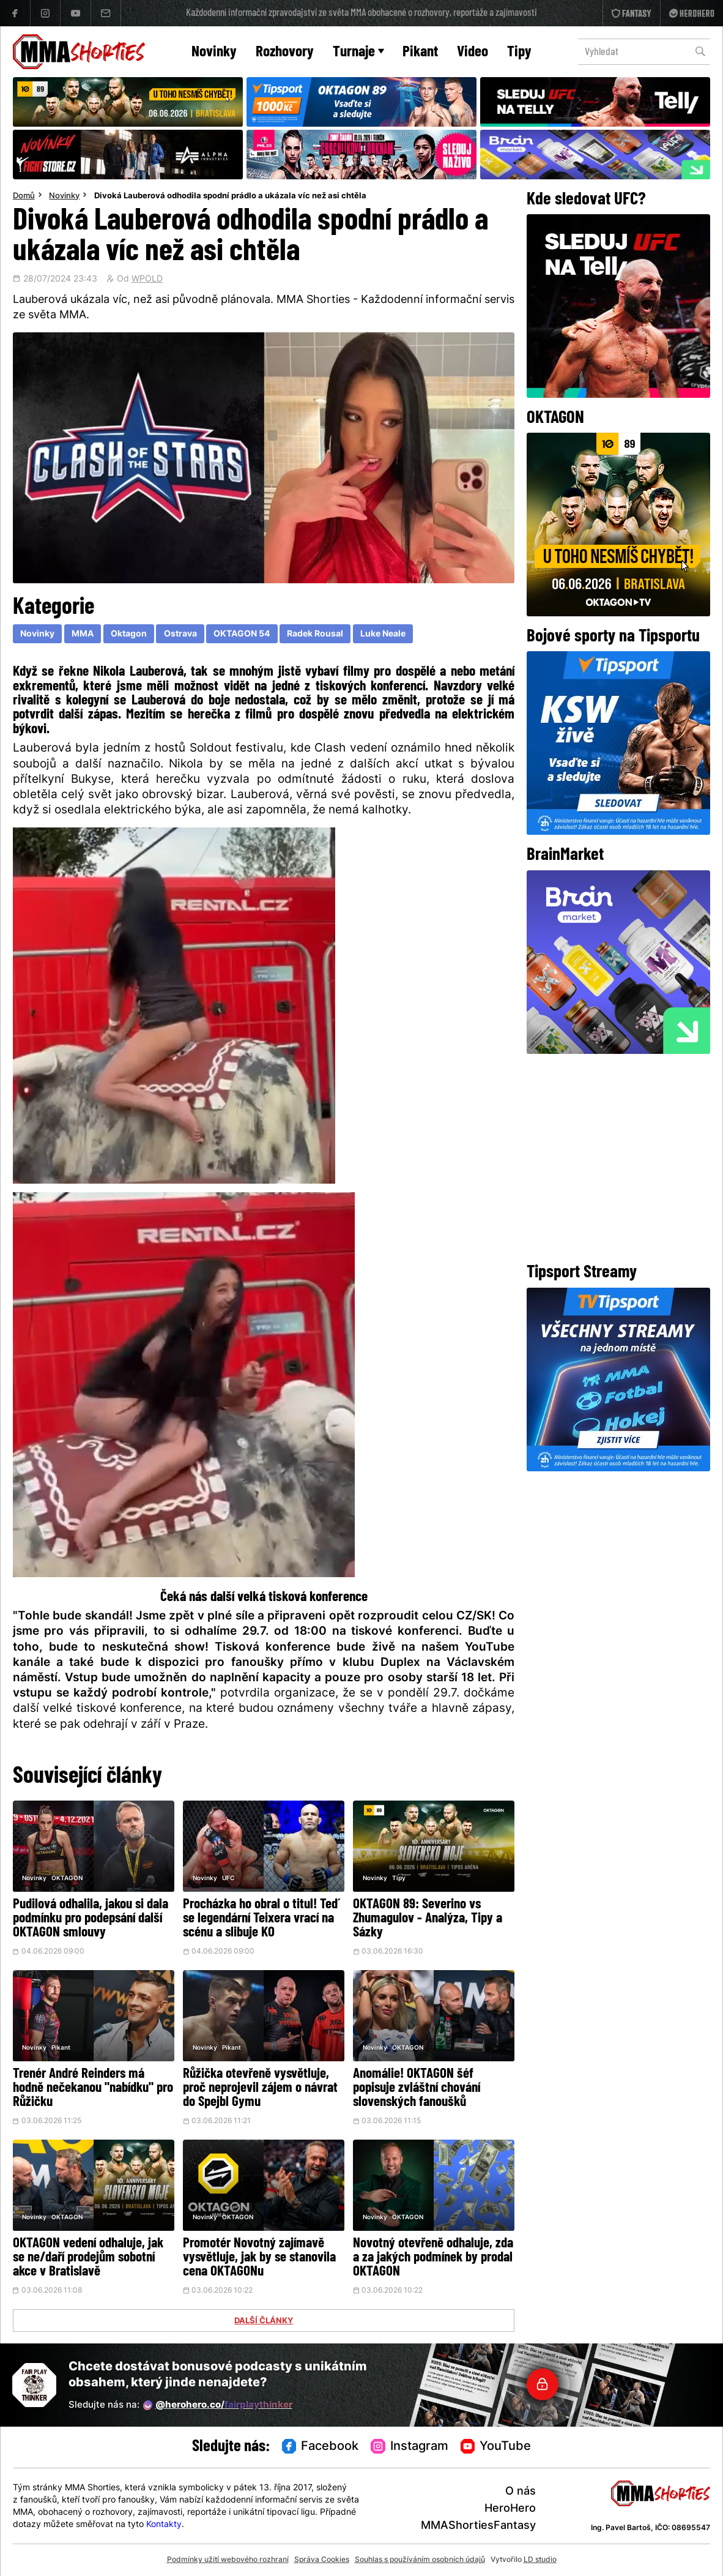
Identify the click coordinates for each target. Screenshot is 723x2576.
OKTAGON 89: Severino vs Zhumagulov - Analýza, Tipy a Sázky (427, 1919)
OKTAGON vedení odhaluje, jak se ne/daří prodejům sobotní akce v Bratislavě (88, 2258)
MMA (83, 634)
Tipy (519, 52)
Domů (24, 196)
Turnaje (358, 52)
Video (472, 52)
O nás (520, 2492)
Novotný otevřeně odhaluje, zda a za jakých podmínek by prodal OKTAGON (433, 2258)
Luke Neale (383, 634)
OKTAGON (67, 1878)
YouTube (496, 2447)
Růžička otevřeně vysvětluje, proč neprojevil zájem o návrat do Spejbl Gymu (260, 2088)
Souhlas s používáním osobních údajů (420, 2560)
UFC (228, 1878)
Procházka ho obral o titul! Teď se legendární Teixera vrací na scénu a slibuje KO (260, 1919)
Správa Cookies (321, 2560)
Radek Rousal (315, 634)
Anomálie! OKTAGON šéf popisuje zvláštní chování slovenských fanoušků (416, 2088)
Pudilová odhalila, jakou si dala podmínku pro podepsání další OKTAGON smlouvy (90, 1919)
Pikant (420, 52)
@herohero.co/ (217, 2405)
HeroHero (510, 2509)
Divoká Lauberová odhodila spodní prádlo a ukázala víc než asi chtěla (230, 196)
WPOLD (147, 279)
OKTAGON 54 (241, 634)
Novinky (214, 52)
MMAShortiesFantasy (478, 2526)
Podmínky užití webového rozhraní (228, 2560)
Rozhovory (285, 52)
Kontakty (164, 2524)
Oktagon (129, 634)
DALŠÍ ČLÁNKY (263, 2321)
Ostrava (180, 634)
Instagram (409, 2447)
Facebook (320, 2447)
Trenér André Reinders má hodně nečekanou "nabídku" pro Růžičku (93, 2088)
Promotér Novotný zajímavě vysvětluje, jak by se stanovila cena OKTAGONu (259, 2258)
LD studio (540, 2560)
